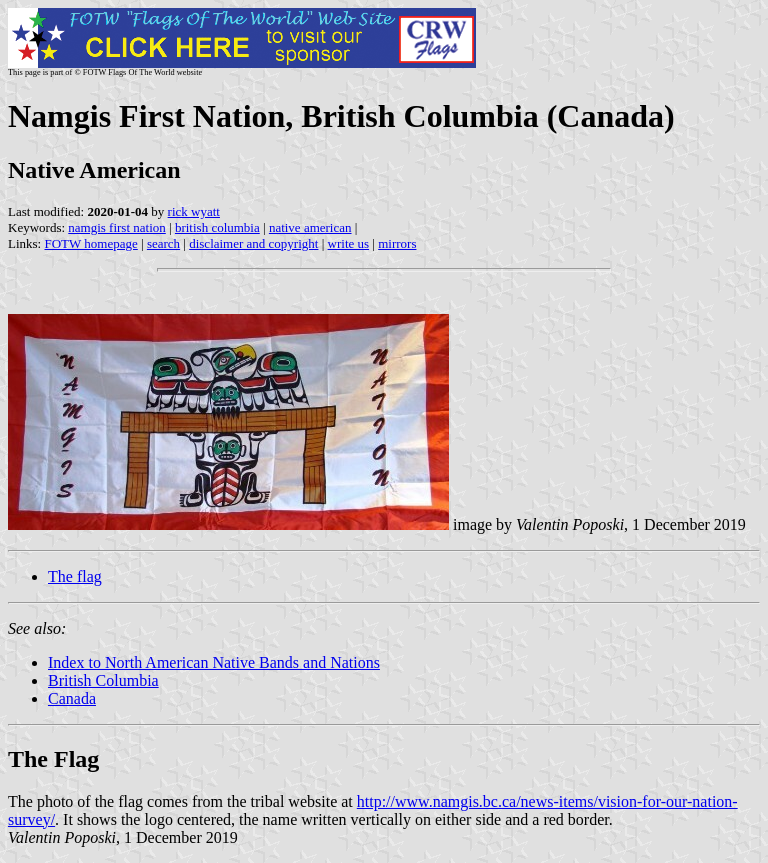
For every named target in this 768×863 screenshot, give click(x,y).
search (163, 243)
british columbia (217, 227)
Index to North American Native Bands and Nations (214, 662)
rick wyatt (194, 211)
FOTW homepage (90, 243)
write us (349, 243)
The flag (75, 576)
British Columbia (103, 680)
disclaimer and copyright (253, 243)
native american (310, 227)
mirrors (397, 243)
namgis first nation (117, 227)
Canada (72, 698)
